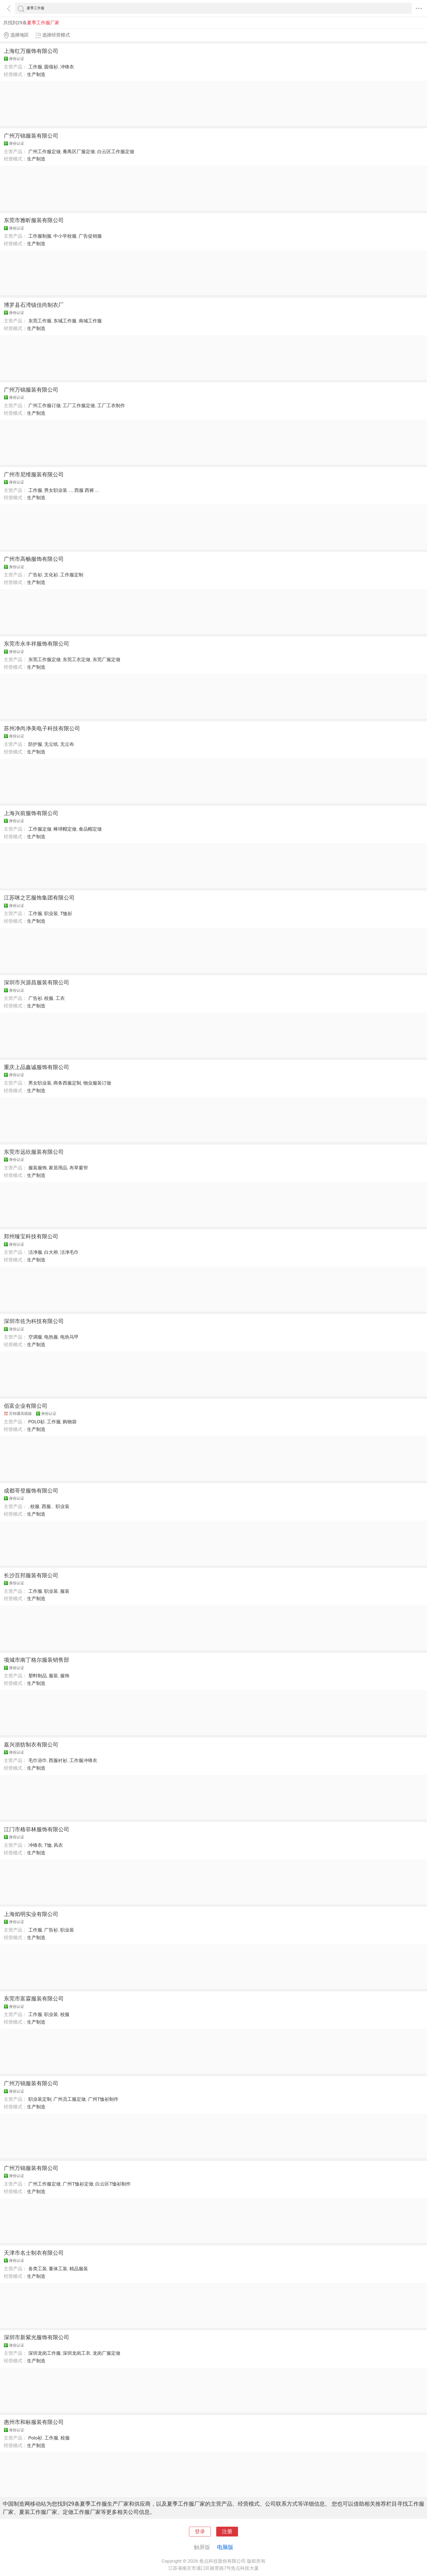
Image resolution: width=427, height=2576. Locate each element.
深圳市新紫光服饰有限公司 (36, 2337)
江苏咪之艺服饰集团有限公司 (39, 897)
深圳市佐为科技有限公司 (34, 1321)
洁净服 (35, 1252)
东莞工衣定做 (76, 659)
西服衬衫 (58, 1760)
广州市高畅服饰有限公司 (34, 559)
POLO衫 (36, 1421)
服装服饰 (37, 1167)
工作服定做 (39, 829)
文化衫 (51, 574)
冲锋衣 (67, 66)
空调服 (35, 1337)
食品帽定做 (90, 829)
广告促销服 (90, 236)
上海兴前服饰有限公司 (31, 813)
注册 (227, 2532)
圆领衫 (51, 66)
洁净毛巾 (69, 1252)
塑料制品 (37, 1675)
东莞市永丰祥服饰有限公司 (36, 643)
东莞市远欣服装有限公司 (34, 1152)
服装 (64, 1591)
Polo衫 (35, 2438)
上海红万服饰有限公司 (31, 51)
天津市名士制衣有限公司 (34, 2253)
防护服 (35, 744)
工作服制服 (39, 236)
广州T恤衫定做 (78, 2184)
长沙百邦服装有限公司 (31, 1575)
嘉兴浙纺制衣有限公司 (31, 1744)
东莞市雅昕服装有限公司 (34, 220)
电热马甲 (69, 1337)
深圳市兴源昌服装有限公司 (36, 982)
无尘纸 (51, 744)
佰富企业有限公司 (25, 1406)
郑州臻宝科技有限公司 (31, 1236)
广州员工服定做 (69, 2099)
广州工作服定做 (44, 151)
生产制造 (36, 74)
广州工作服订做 (44, 405)
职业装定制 (39, 2099)
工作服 (35, 66)
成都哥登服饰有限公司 (31, 1490)
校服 (48, 998)
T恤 (47, 1845)
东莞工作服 (39, 320)
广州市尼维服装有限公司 (34, 474)
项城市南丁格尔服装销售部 (36, 1660)
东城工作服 (65, 320)
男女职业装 (39, 1083)
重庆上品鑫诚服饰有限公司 (36, 1067)
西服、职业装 (55, 1506)
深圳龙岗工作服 (44, 2353)
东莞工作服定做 (44, 659)
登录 (200, 2532)
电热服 (51, 1337)
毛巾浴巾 (37, 1760)
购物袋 (70, 1421)
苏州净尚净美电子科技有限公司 (42, 728)
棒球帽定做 (65, 829)
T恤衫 (66, 913)
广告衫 (35, 574)
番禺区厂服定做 (79, 151)
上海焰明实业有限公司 (31, 1914)
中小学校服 (65, 236)
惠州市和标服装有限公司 (34, 2422)
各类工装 (37, 2268)
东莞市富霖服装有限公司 (34, 1998)
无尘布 (67, 744)
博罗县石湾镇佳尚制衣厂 (34, 305)
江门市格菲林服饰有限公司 (36, 1829)
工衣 (60, 998)
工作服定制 (71, 574)
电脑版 (225, 2547)
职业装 (51, 913)
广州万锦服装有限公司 (31, 135)
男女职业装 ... (58, 490)
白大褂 (51, 1252)
